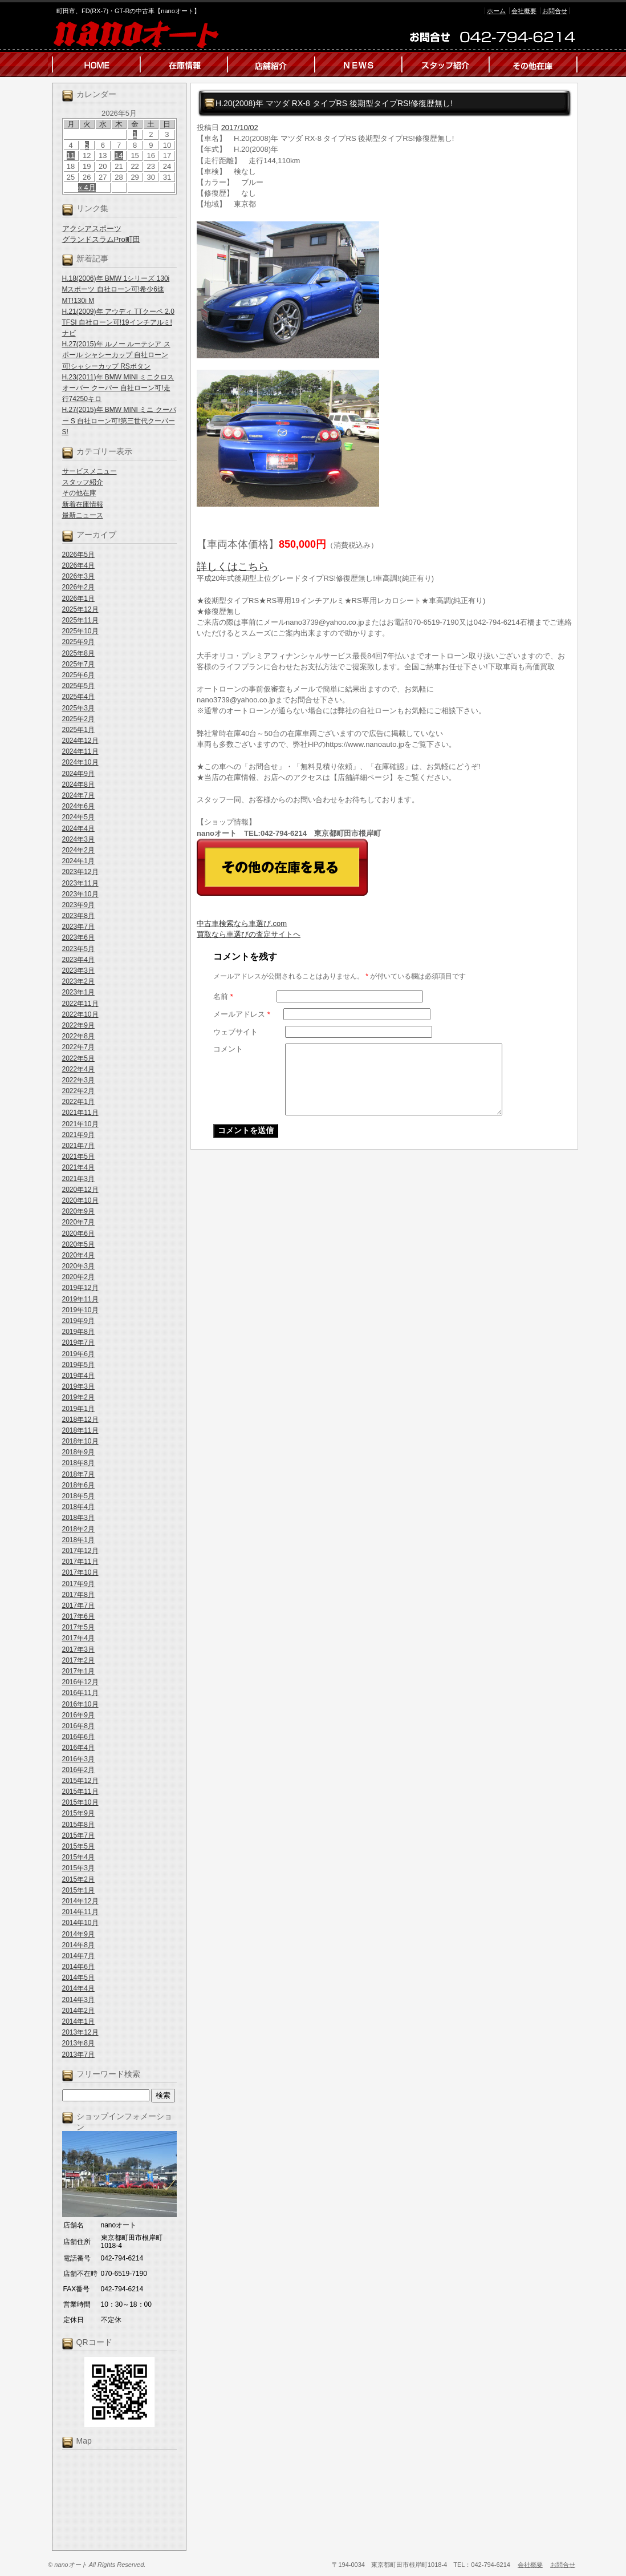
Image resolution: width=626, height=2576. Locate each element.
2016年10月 (80, 1704)
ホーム (496, 10)
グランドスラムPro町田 (101, 239)
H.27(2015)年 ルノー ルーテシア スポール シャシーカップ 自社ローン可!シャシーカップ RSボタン (116, 355)
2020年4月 (78, 1255)
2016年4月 (78, 1748)
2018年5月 (78, 1496)
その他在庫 (79, 493)
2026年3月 (78, 576)
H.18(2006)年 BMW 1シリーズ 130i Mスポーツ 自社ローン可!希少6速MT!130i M (116, 289)
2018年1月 (78, 1540)
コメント (228, 1049)
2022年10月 (80, 1014)
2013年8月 (78, 2043)
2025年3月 (78, 708)
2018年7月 (78, 1474)
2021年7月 (78, 1146)
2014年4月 (78, 1988)
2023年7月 (78, 927)
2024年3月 (78, 839)
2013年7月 (78, 2055)
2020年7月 (78, 1222)
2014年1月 (78, 2021)
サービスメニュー (89, 471)
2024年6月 (78, 806)
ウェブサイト (235, 1032)
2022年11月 (80, 1004)
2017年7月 (78, 1606)
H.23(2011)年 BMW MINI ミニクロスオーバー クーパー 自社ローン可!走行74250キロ (118, 388)
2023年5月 (78, 949)
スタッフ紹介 (82, 482)
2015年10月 (80, 1802)
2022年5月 (78, 1058)
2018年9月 (78, 1452)
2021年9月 (78, 1135)
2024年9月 (78, 774)
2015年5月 (78, 1846)
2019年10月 (80, 1310)
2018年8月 (78, 1463)
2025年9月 (78, 642)
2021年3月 (78, 1179)
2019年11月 (80, 1299)
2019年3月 (78, 1386)
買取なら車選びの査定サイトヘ (248, 934)
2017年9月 (78, 1584)
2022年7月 (78, 1047)
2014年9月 (78, 1934)
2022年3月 (78, 1080)
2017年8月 (78, 1595)
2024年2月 (78, 850)
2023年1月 (78, 992)
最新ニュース (82, 515)
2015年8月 (78, 1825)
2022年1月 (78, 1102)
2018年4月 (78, 1507)
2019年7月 (78, 1342)
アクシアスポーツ (91, 228)
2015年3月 (78, 1868)
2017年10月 (80, 1572)
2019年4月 (78, 1376)
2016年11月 (80, 1693)
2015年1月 (78, 1890)
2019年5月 (78, 1365)
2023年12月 (80, 872)
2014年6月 (78, 1967)
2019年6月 (78, 1354)
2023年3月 (78, 970)
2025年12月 (80, 609)
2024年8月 (78, 784)
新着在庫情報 (82, 504)
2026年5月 (78, 555)
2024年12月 (80, 741)
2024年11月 (80, 751)
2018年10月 (80, 1441)
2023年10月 (80, 894)
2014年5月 (78, 1977)
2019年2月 (78, 1397)
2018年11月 (80, 1430)
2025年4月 (78, 697)
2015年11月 (80, 1791)
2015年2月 (78, 1879)
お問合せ (554, 10)
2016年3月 (78, 1759)
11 (71, 155)
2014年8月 (78, 1945)
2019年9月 (78, 1321)
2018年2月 (78, 1529)
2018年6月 (78, 1485)
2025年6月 (78, 675)
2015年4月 (78, 1857)
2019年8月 (78, 1332)
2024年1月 (78, 861)
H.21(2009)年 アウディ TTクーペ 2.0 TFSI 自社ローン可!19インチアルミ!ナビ (118, 322)
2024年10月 (80, 762)
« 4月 (87, 187)
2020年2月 (78, 1277)
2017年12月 (80, 1551)
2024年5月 (78, 817)
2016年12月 (80, 1682)
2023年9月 (78, 905)
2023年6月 (78, 937)
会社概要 (523, 10)
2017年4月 (78, 1638)
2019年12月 (80, 1288)
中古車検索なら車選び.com (242, 923)
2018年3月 (78, 1518)
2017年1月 (78, 1671)
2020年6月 (78, 1234)
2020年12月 (80, 1190)
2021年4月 (78, 1167)
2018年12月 (80, 1420)
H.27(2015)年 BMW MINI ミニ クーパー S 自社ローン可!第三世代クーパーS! (119, 420)
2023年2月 (78, 981)
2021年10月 (80, 1124)
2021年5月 (78, 1156)
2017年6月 (78, 1616)
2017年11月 (80, 1562)
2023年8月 (78, 916)
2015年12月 (80, 1781)
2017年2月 (78, 1660)
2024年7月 (78, 795)
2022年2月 (78, 1091)
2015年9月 (78, 1813)
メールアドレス (241, 1014)
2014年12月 (80, 1901)
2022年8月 (78, 1036)
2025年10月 (80, 631)
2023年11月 (80, 883)
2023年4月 (78, 960)
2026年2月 (78, 587)
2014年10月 (80, 1923)
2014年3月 (78, 2000)
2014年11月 (80, 1912)
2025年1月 (78, 730)
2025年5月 (78, 686)
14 (119, 155)
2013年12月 (80, 2032)
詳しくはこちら (233, 566)
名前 (223, 996)
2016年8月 (78, 1726)
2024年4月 (78, 828)
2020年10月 (80, 1200)
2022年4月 (78, 1069)
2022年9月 (78, 1025)
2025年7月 (78, 664)
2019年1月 (78, 1409)
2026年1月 (78, 598)
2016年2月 (78, 1770)
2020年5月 (78, 1244)
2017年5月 (78, 1627)
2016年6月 (78, 1737)
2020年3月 (78, 1266)
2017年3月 (78, 1649)
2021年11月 (80, 1113)
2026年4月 (78, 565)
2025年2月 (78, 719)
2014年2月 (78, 2011)
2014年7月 (78, 1956)
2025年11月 (80, 620)
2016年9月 (78, 1715)
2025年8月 (78, 653)
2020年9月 (78, 1211)
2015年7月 (78, 1835)
